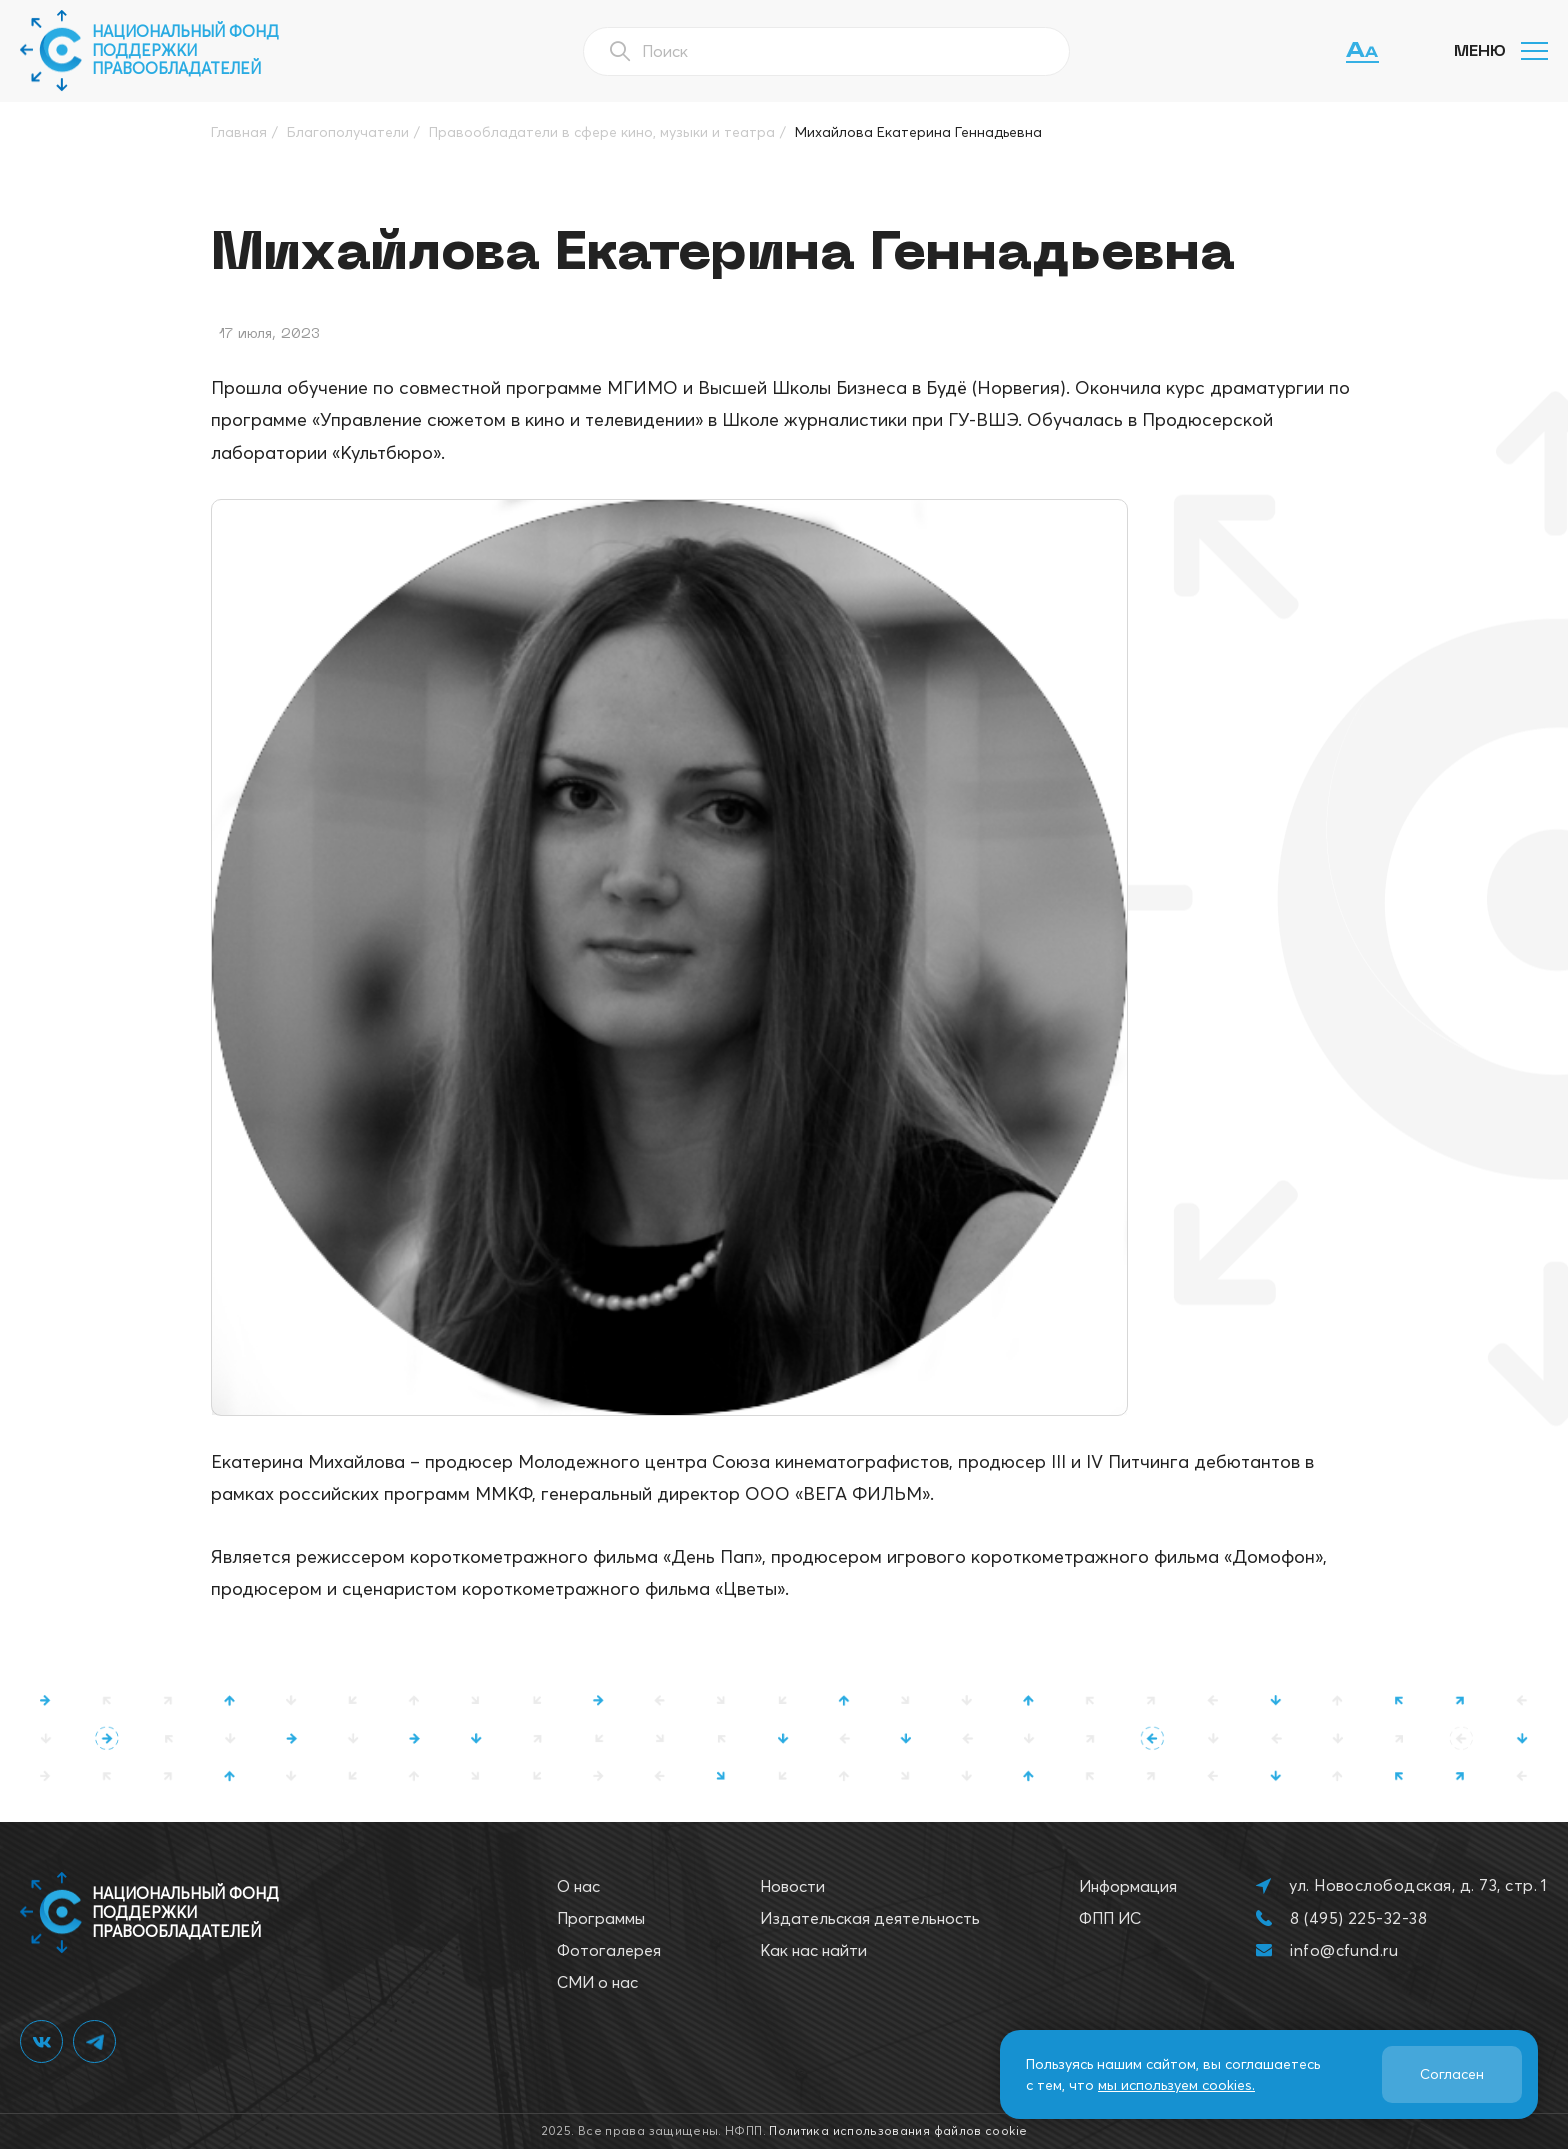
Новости (792, 1886)
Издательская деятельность (870, 1918)
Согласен (1452, 2074)
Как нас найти (813, 1950)
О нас (578, 1886)
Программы (601, 1918)
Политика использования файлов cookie (898, 2130)
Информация (1128, 1886)
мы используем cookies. (1176, 2085)
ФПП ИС (1110, 1918)
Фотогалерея (609, 1950)
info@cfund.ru (1344, 1950)
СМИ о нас (597, 1982)
